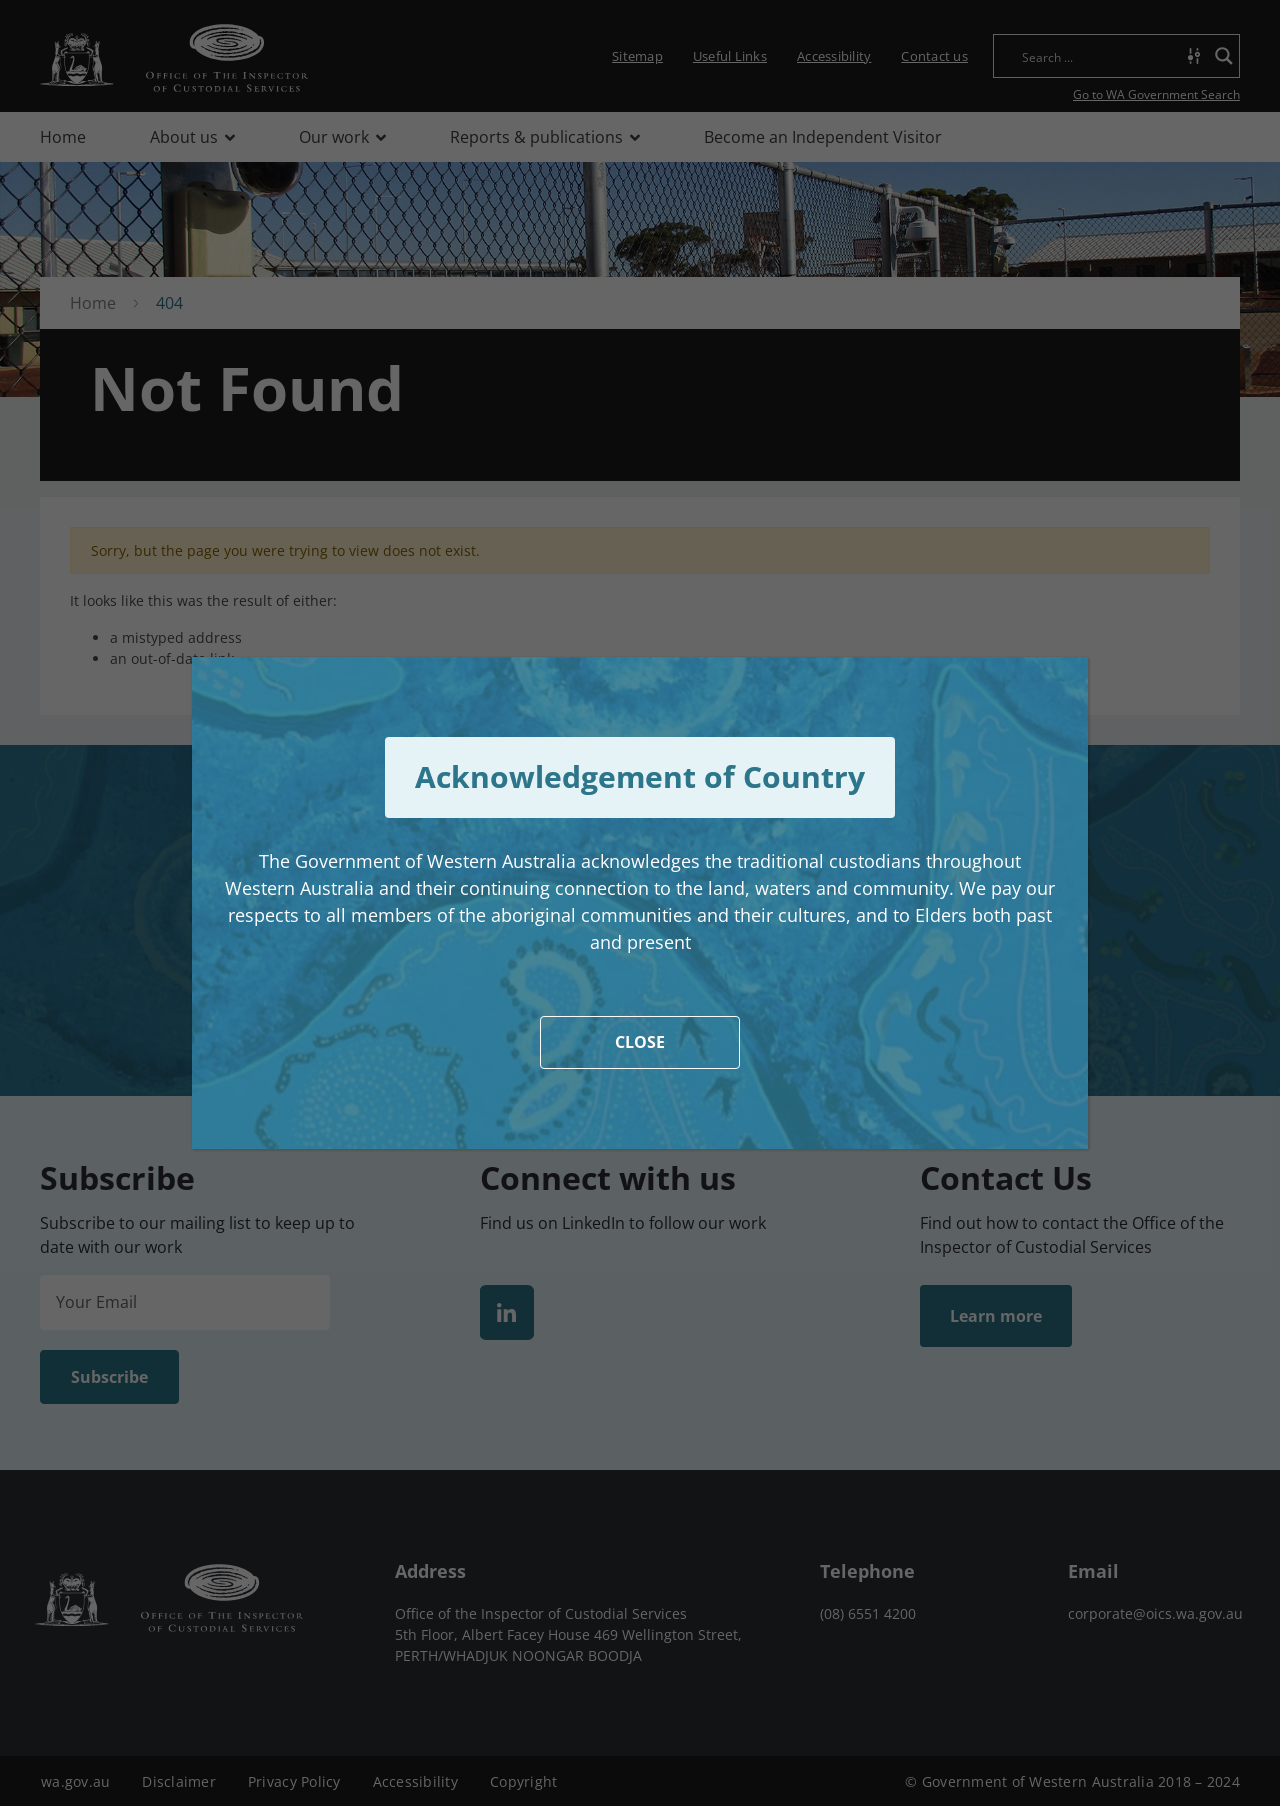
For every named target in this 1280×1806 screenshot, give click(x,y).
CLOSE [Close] (640, 1042)
